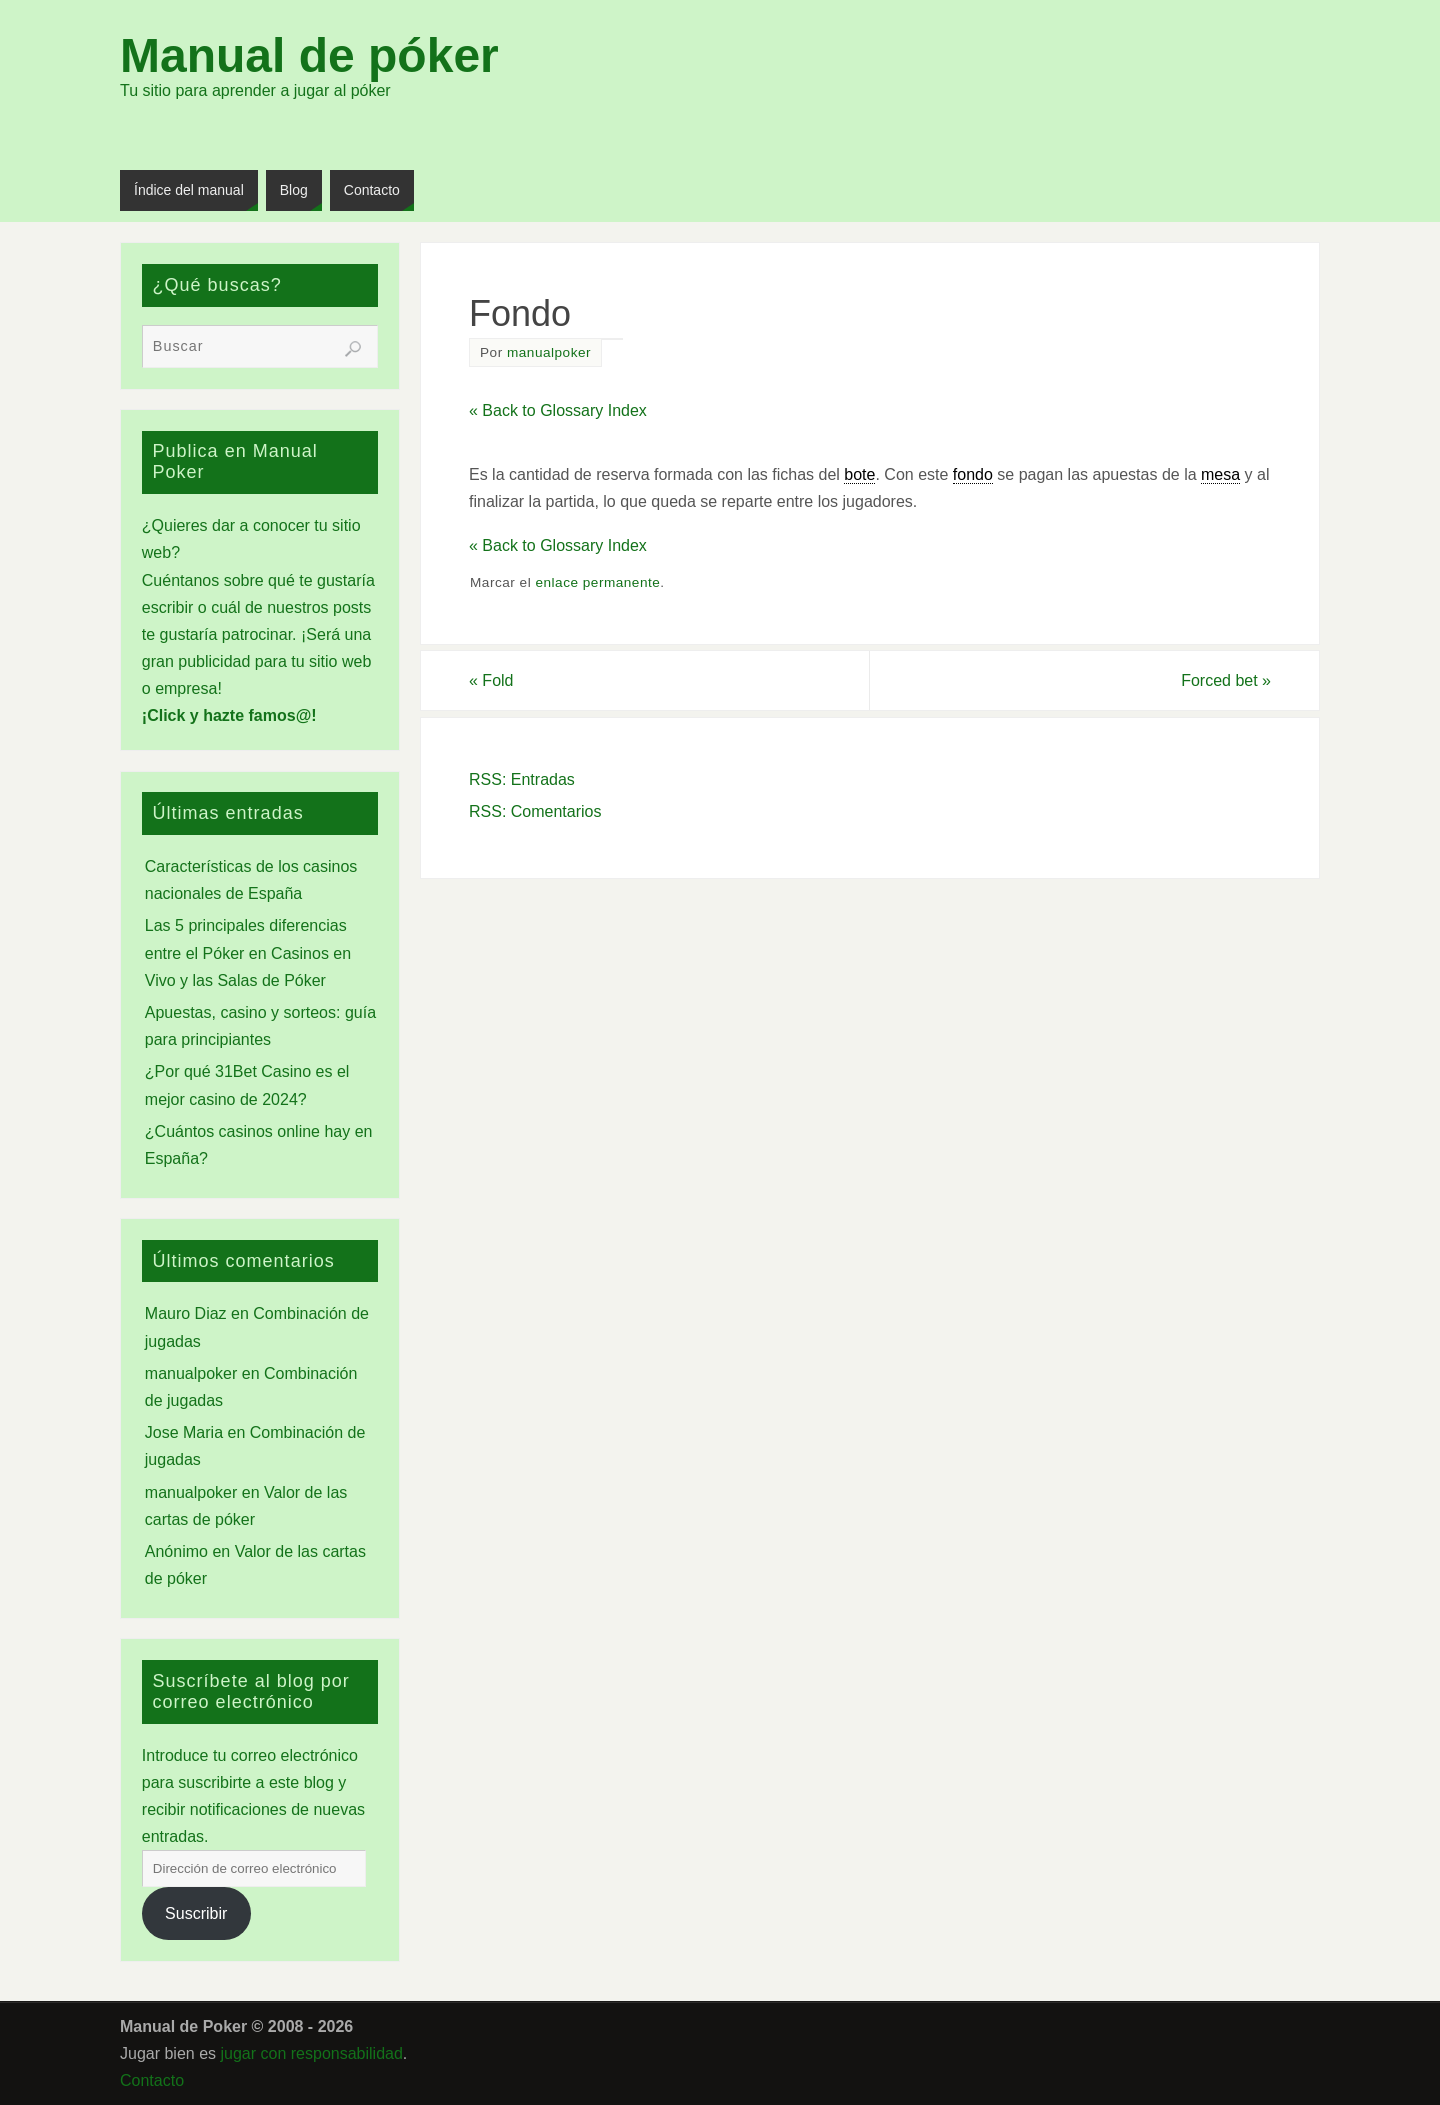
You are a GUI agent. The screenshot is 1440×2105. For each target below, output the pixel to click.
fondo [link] (973, 474)
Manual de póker (309, 56)
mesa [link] (1220, 474)
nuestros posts (319, 607)
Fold (491, 680)
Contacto (152, 2080)
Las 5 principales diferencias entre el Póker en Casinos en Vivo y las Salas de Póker (248, 952)
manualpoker (549, 352)
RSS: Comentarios (535, 811)
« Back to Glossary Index (558, 410)
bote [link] (859, 474)
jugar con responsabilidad (312, 2053)
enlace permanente (597, 582)
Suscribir (196, 1913)
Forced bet (1226, 680)
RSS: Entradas (522, 779)
